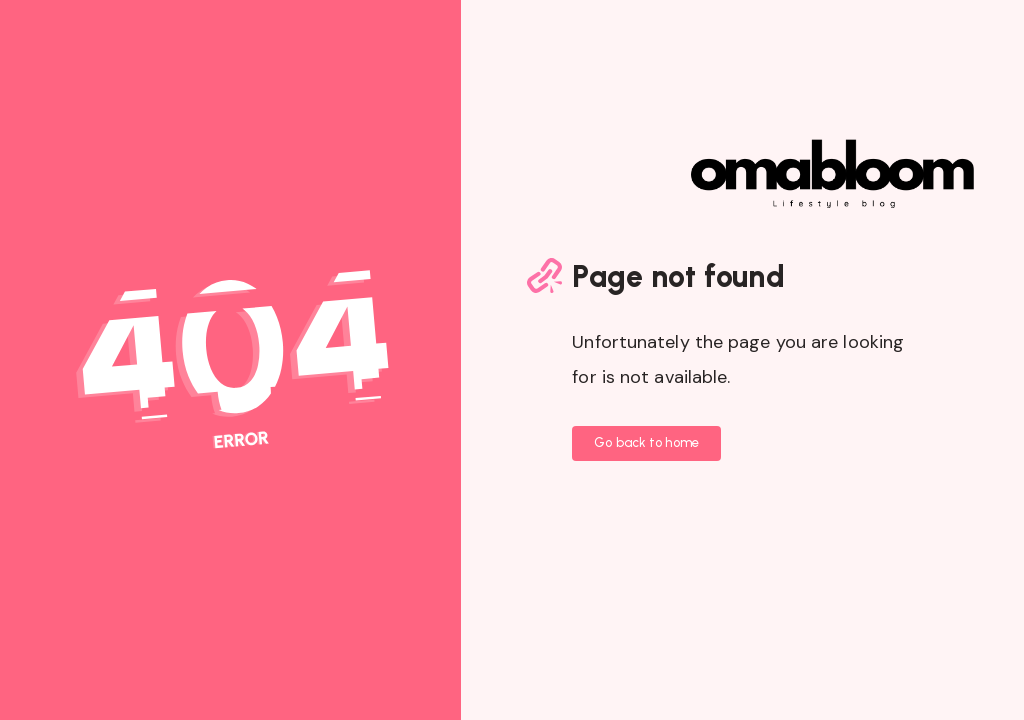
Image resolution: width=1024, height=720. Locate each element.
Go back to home (646, 442)
